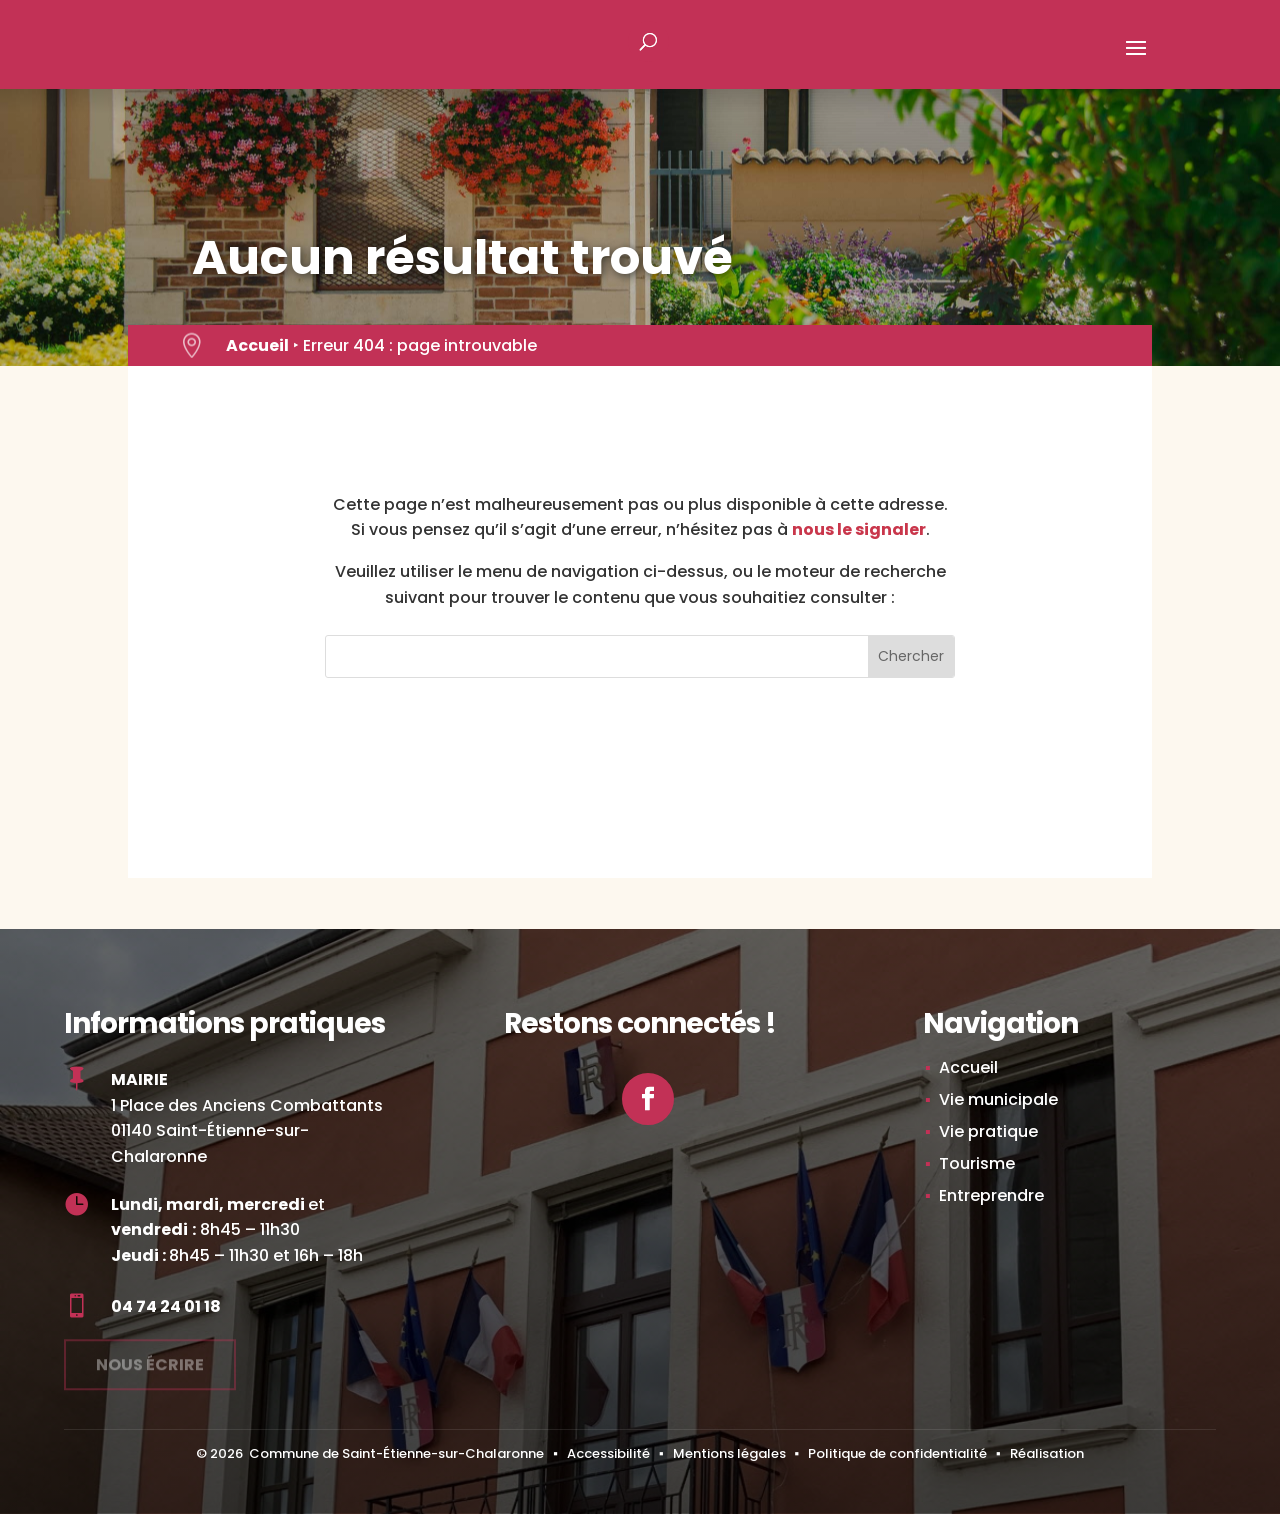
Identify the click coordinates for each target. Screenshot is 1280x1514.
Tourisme (977, 1163)
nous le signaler (859, 529)
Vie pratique (988, 1131)
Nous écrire (150, 1357)
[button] (1136, 61)
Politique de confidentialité (897, 1453)
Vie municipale (998, 1099)
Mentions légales (729, 1453)
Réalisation (1047, 1453)
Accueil (257, 345)
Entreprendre (991, 1195)
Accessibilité (608, 1453)
